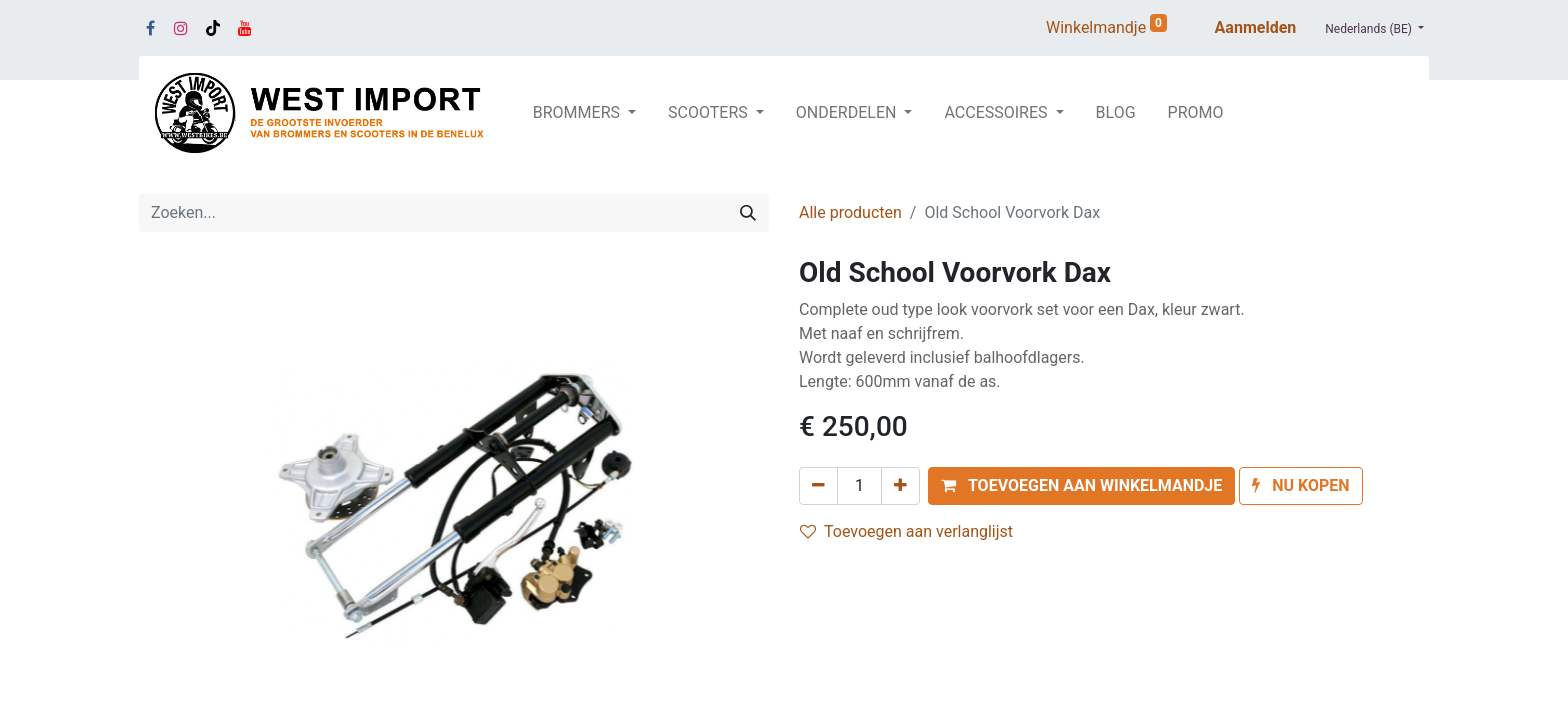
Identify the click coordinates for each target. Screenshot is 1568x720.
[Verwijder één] (818, 486)
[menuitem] (1116, 113)
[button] (1081, 486)
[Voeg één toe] (900, 486)
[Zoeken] (748, 213)
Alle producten (850, 212)
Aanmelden (1256, 27)
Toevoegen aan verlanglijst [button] (906, 531)
